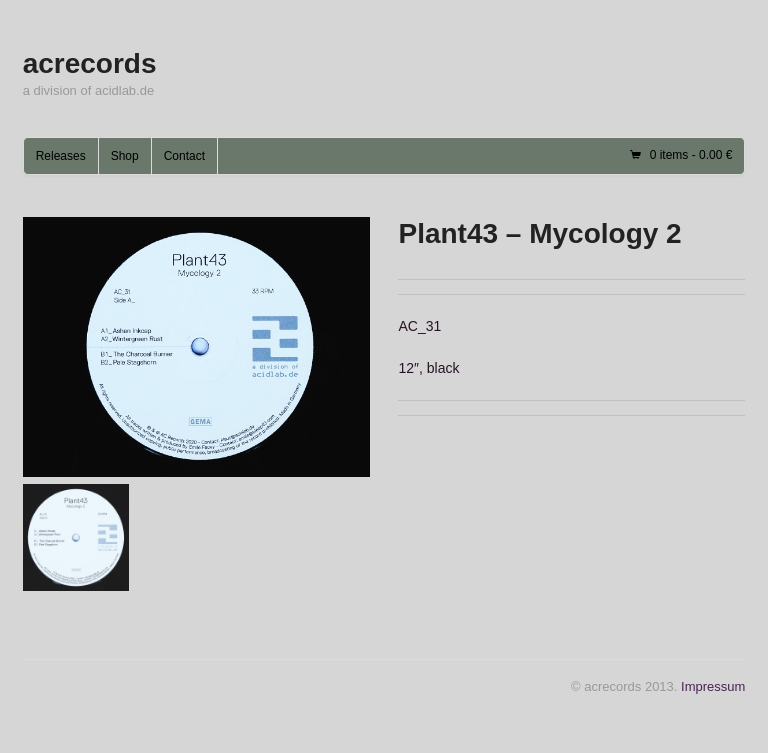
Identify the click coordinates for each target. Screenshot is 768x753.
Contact (184, 156)
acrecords (90, 63)
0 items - (691, 155)
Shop (125, 156)
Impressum (713, 686)
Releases (61, 156)
